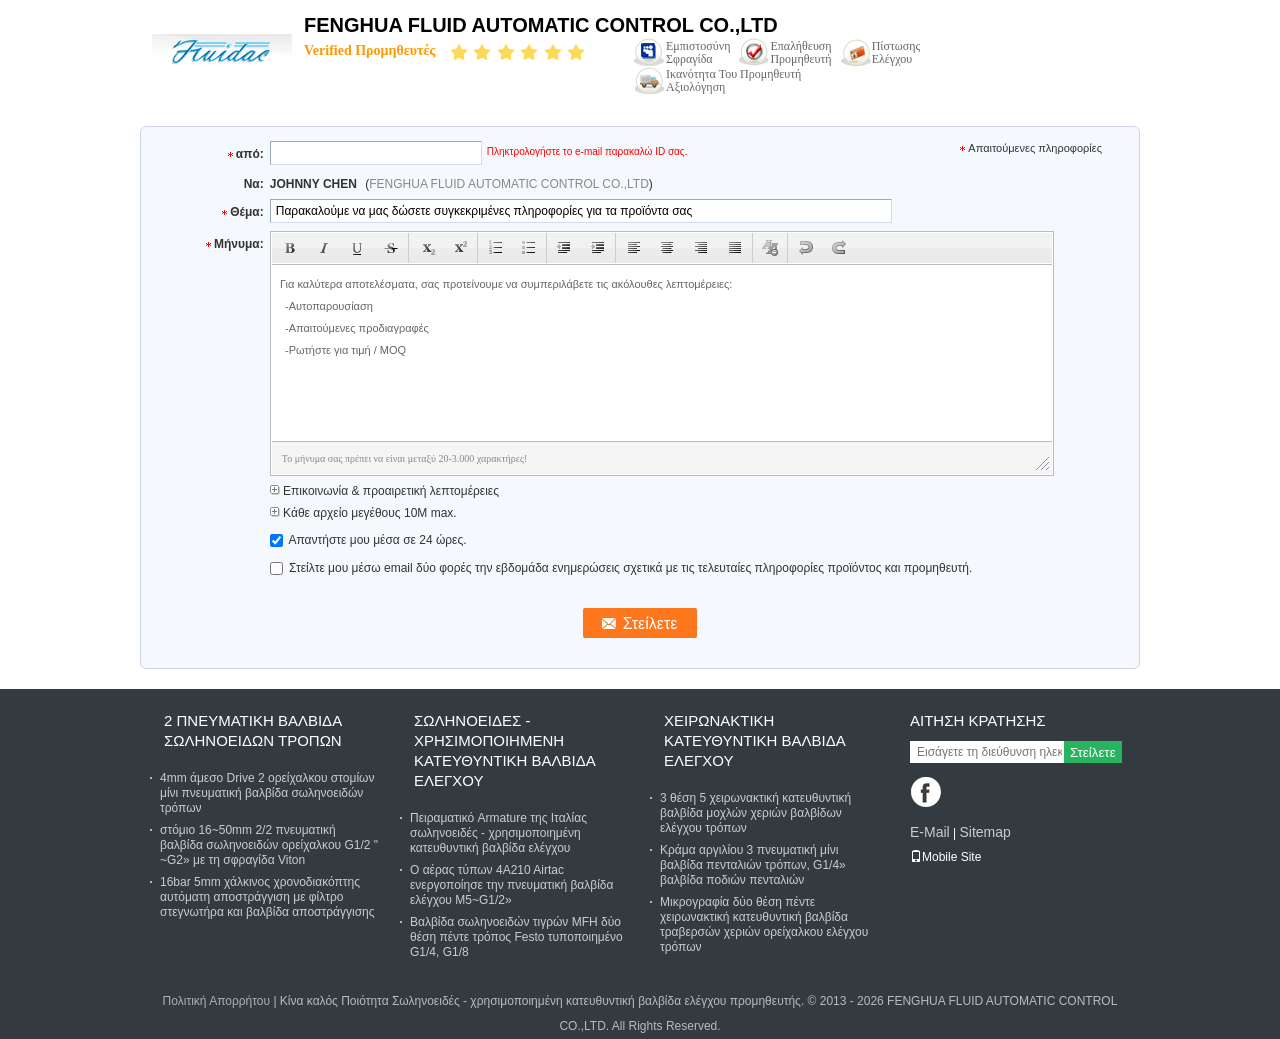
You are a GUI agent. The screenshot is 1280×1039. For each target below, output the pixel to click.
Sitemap (984, 832)
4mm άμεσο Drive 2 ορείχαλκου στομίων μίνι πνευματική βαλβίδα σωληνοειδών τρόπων (267, 793)
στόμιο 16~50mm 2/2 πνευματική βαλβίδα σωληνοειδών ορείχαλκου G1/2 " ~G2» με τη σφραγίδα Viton (269, 845)
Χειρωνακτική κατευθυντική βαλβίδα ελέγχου (754, 740)
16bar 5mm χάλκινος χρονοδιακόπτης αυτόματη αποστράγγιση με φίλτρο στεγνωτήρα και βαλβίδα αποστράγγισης (267, 897)
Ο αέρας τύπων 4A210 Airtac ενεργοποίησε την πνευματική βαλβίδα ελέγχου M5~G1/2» (511, 885)
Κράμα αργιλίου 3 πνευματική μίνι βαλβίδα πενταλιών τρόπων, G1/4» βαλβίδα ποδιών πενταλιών (753, 865)
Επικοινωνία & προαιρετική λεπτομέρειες (384, 491)
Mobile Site (945, 857)
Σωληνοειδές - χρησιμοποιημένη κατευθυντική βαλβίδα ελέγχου (504, 750)
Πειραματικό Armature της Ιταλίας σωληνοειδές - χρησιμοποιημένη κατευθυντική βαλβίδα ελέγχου (498, 833)
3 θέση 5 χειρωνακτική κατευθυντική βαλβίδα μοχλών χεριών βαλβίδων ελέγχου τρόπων (755, 813)
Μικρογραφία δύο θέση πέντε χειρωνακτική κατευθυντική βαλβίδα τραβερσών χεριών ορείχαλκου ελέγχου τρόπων (764, 924)
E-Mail (930, 832)
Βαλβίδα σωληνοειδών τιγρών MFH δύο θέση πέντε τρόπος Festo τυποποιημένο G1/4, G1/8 (516, 937)
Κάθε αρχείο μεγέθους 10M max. (363, 513)
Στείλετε (1093, 752)
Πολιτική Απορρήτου (216, 1001)
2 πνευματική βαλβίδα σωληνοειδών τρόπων (253, 730)
